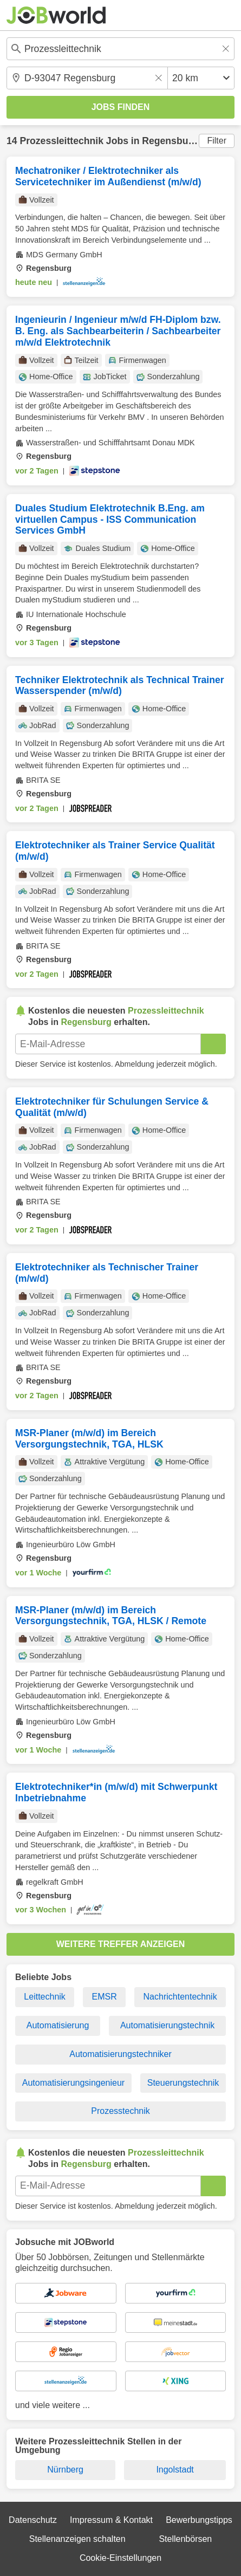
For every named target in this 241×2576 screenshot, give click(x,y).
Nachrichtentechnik (180, 1996)
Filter (216, 140)
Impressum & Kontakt (111, 2520)
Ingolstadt (174, 2469)
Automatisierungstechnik (167, 2025)
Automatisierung (58, 2025)
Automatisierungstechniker (120, 2054)
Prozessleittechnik (61, 140)
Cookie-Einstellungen (120, 2557)
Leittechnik (45, 1996)
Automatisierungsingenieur (73, 2082)
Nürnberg (65, 2469)
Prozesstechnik (120, 2111)
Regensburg (170, 140)
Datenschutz (33, 2520)
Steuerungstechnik (183, 2082)
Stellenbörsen (185, 2538)
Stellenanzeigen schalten (77, 2538)
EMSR (104, 1996)
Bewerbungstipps (199, 2520)
